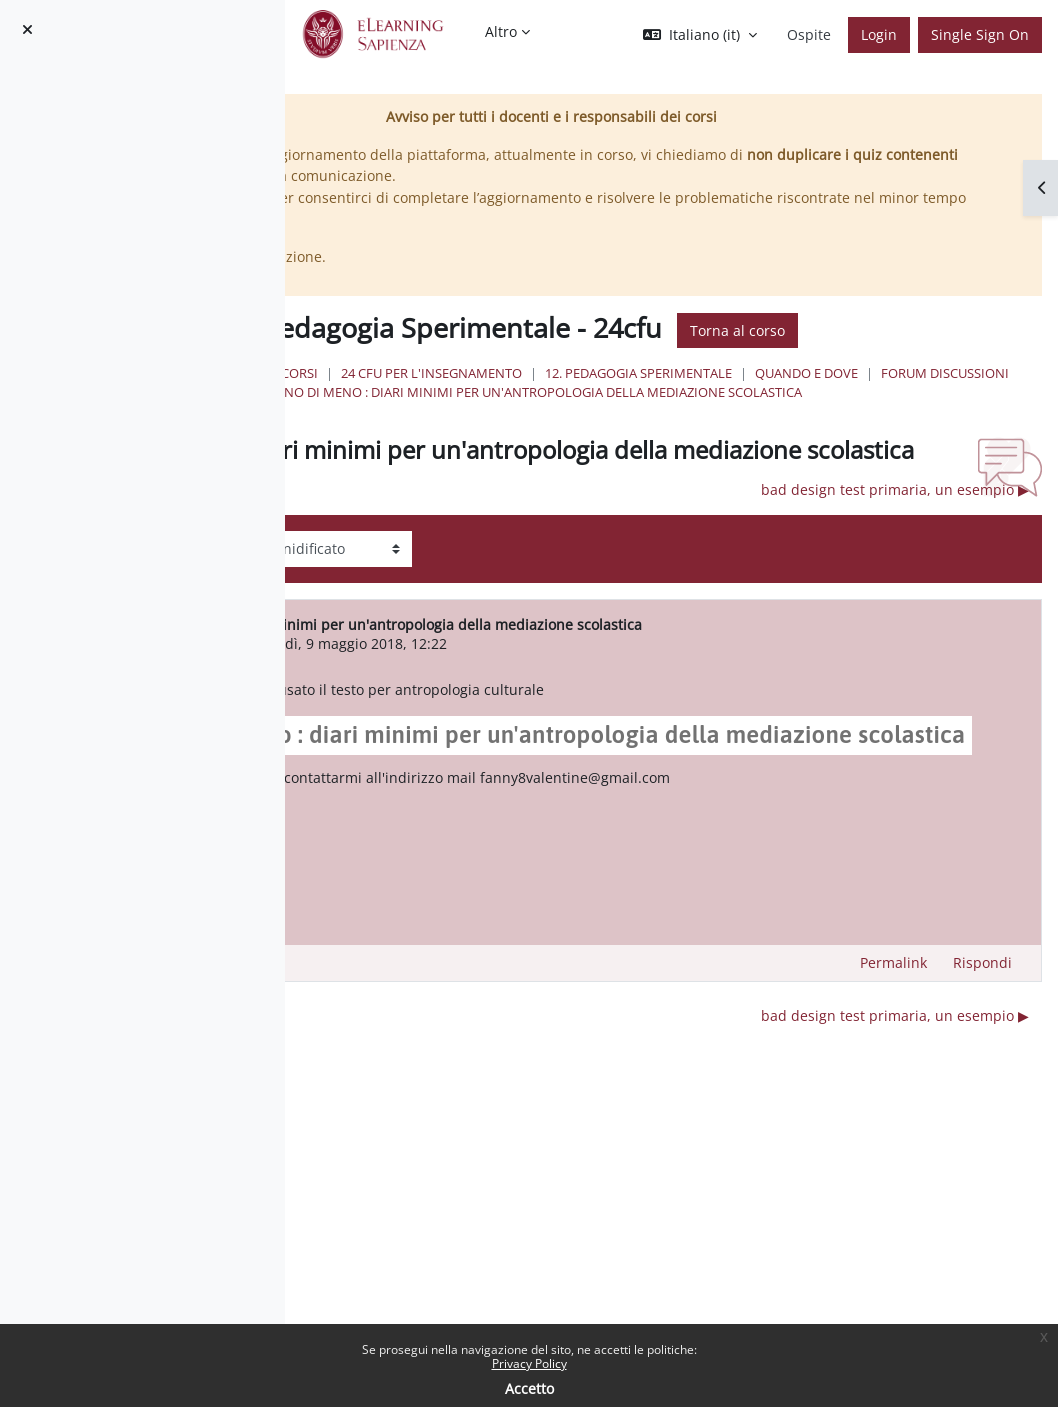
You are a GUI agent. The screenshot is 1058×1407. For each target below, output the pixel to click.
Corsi (520, 373)
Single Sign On (980, 34)
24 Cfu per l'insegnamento (652, 373)
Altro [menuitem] (501, 31)
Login (879, 34)
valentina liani (435, 691)
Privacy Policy (529, 1363)
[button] (700, 35)
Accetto (529, 1388)
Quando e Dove (514, 392)
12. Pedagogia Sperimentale (859, 373)
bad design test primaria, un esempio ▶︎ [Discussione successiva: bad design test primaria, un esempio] (895, 537)
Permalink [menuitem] (893, 1049)
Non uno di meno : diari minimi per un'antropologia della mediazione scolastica (743, 412)
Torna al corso (958, 330)
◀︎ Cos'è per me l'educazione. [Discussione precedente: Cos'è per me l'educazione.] (411, 537)
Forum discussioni (653, 392)
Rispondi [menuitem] (982, 1049)
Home (459, 373)
